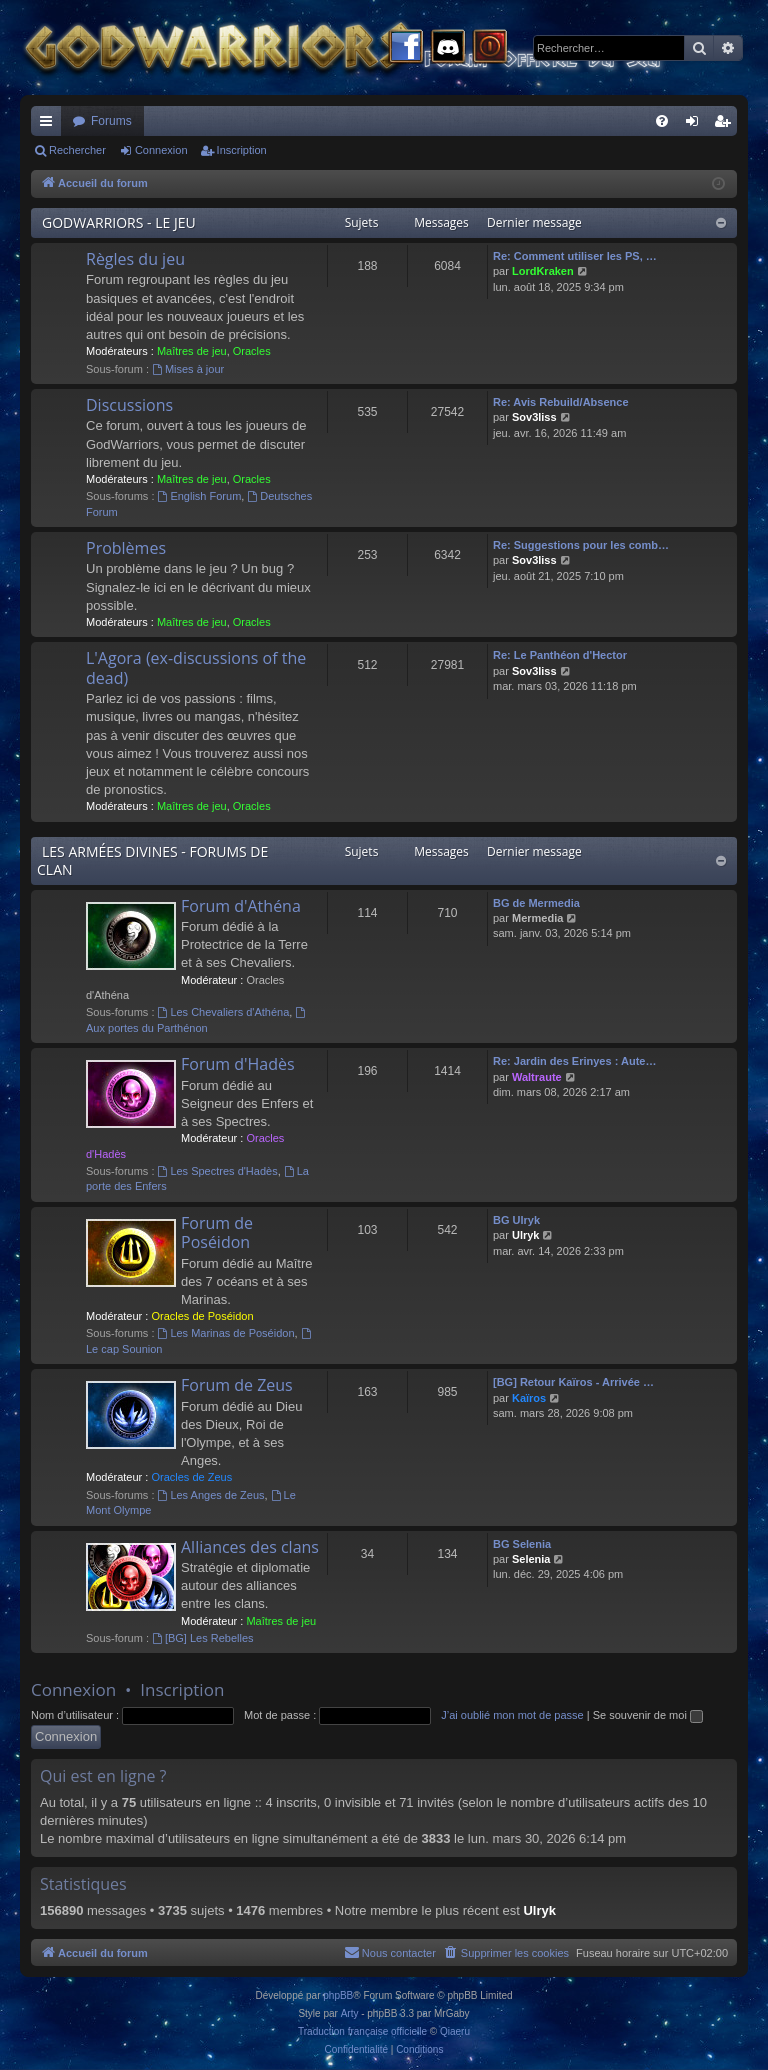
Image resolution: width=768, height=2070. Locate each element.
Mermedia (537, 918)
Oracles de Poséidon (202, 1316)
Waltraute (537, 1077)
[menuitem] (662, 121)
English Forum (200, 496)
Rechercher (77, 150)
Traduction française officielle (362, 2031)
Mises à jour (188, 369)
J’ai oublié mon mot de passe (512, 1715)
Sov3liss (534, 417)
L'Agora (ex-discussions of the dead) (196, 667)
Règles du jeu (135, 259)
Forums (111, 121)
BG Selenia (522, 1544)
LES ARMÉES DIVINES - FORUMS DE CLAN (152, 860)
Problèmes (126, 548)
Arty (350, 2013)
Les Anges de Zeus (211, 1495)
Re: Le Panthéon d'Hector (560, 655)
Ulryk (526, 1235)
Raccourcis (50, 125)
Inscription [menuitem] (726, 125)
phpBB (338, 1995)
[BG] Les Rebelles (203, 1638)
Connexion (161, 150)
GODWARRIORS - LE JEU (119, 222)
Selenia (531, 1559)
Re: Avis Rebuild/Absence (561, 402)
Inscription (242, 150)
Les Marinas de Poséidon (226, 1333)
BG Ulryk (516, 1220)
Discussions (129, 405)
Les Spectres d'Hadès (218, 1171)
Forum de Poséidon (217, 1232)
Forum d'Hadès (238, 1064)
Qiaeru (455, 2031)
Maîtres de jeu (192, 351)
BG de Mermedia (536, 903)
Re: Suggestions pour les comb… (581, 545)
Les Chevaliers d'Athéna (224, 1012)
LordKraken (543, 271)
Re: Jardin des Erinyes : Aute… (574, 1061)
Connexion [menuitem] (696, 125)
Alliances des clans (250, 1547)
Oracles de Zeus (191, 1477)
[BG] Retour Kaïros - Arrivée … (573, 1382)
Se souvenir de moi (648, 1715)
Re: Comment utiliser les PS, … (575, 256)
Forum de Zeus (237, 1385)
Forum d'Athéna (241, 906)
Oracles (252, 351)
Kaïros (529, 1398)
